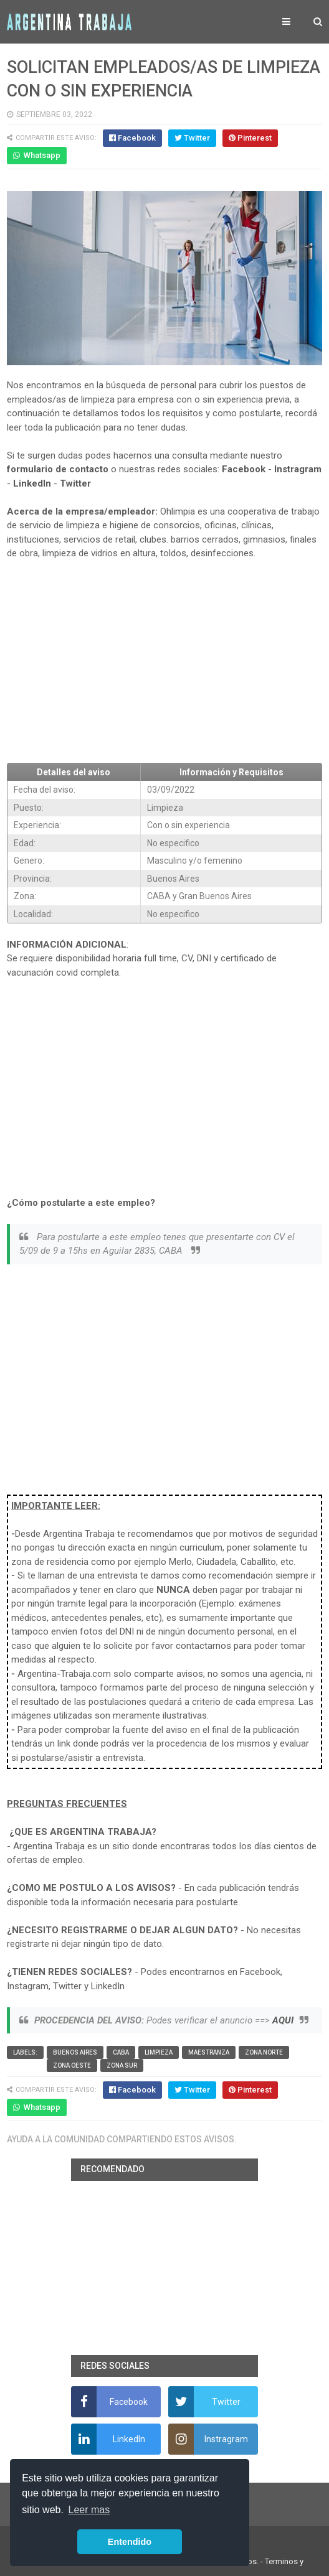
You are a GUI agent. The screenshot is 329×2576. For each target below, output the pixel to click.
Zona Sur (122, 2065)
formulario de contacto (57, 469)
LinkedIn (32, 483)
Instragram (298, 469)
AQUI (282, 2020)
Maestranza (208, 2052)
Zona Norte (264, 2052)
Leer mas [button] (89, 2509)
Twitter (75, 483)
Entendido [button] (129, 2542)
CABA (121, 2052)
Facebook (243, 469)
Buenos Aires (75, 2052)
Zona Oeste (72, 2065)
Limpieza (159, 2052)
